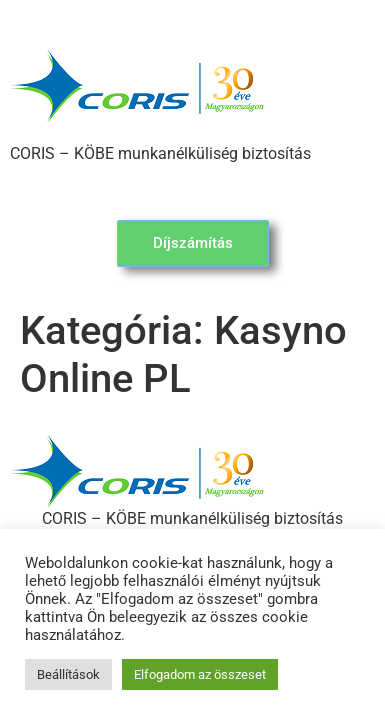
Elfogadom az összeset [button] (200, 674)
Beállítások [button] (68, 674)
